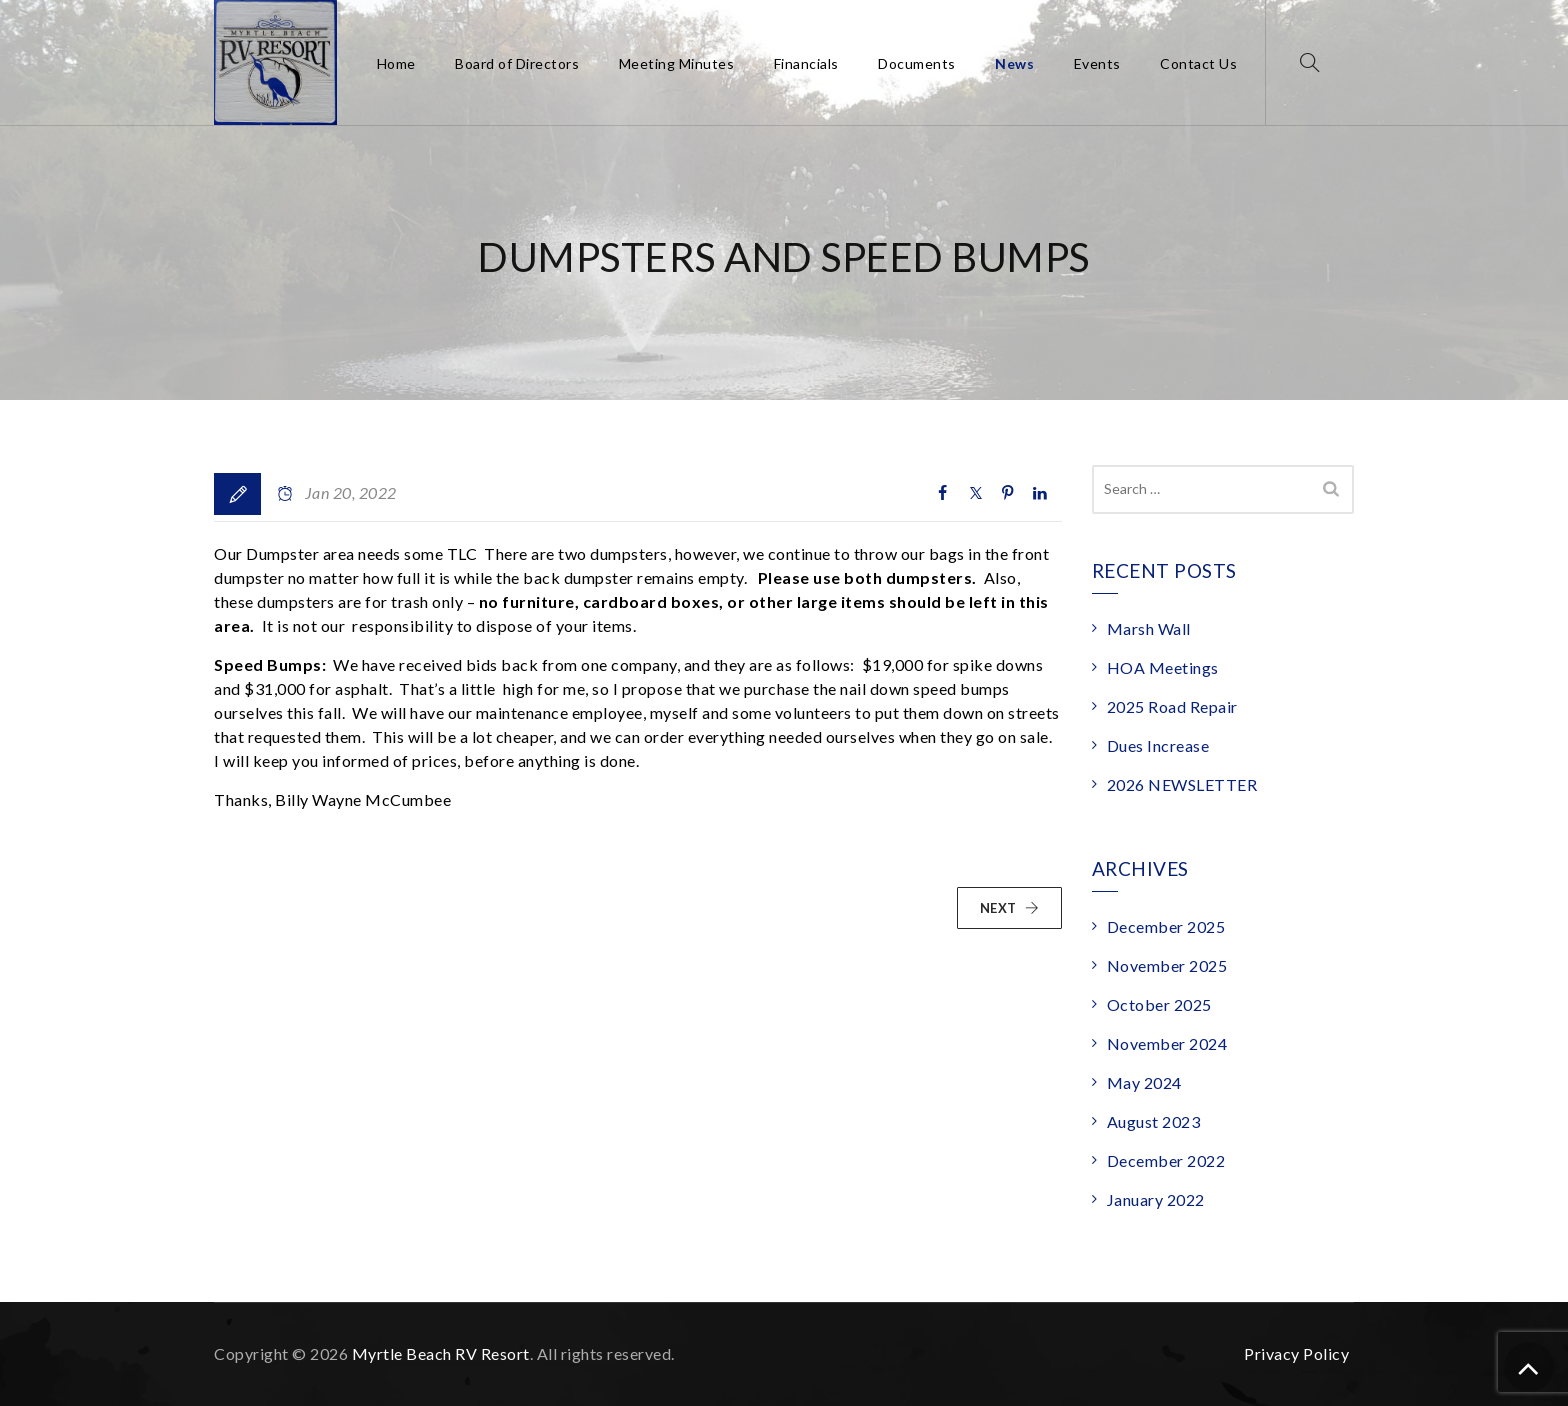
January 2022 (1156, 1199)
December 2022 (1166, 1160)
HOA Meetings (1163, 667)
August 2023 (1154, 1121)
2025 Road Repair (1172, 706)
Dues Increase (1158, 745)
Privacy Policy (1296, 1353)
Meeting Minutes (677, 63)
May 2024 (1144, 1082)
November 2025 (1167, 965)
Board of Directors (517, 63)
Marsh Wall (1149, 628)
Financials (806, 63)
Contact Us (1198, 63)
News (1014, 63)
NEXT (1010, 908)
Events (1097, 63)
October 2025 (1159, 1004)
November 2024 (1167, 1043)
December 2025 (1166, 926)
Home (396, 63)
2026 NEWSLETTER (1182, 784)
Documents (917, 63)
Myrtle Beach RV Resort (441, 1353)
